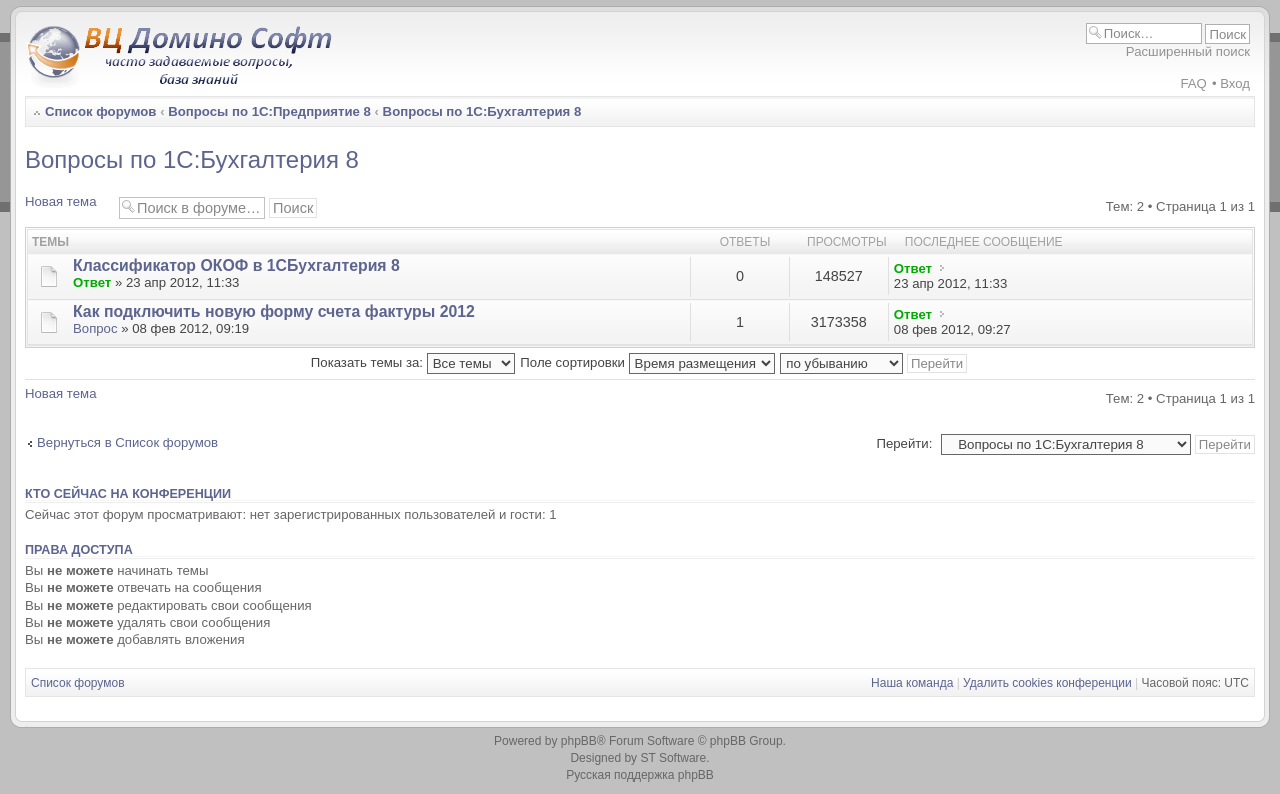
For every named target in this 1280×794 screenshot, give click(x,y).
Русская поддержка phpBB (640, 775)
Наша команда (912, 683)
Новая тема (67, 206)
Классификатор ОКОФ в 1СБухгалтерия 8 (236, 265)
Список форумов (100, 111)
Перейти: (904, 443)
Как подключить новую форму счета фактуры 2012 (274, 311)
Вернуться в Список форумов (127, 442)
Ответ (92, 282)
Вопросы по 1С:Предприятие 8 (269, 111)
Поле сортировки (647, 362)
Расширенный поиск (1188, 51)
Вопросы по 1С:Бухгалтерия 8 (482, 111)
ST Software (673, 758)
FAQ (1193, 83)
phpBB (579, 741)
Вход (1235, 83)
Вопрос (95, 328)
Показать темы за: (413, 362)
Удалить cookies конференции (1047, 683)
